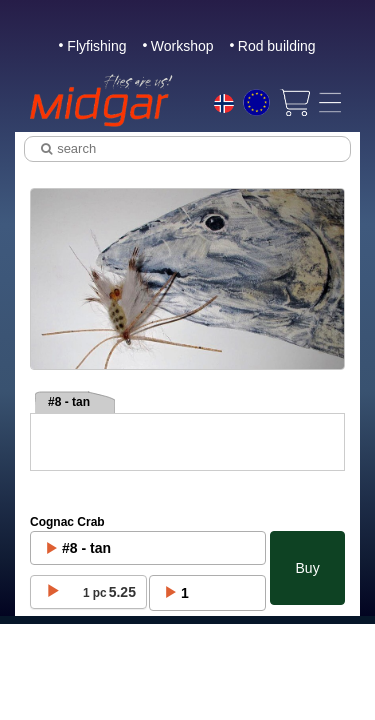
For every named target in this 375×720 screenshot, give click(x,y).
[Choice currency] (256, 102)
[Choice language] (224, 105)
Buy (308, 568)
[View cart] (294, 102)
